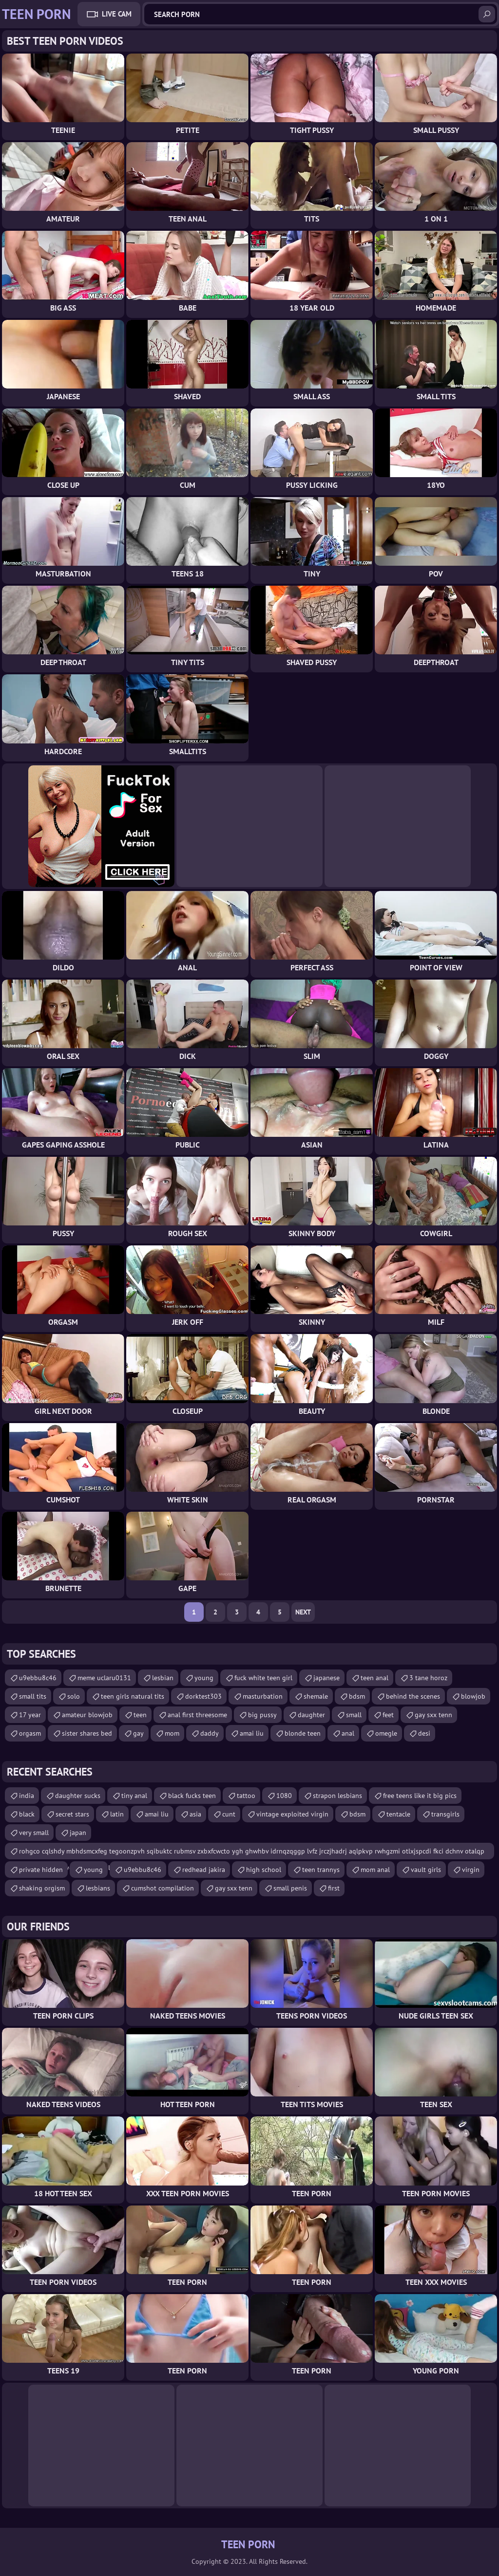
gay (138, 1733)
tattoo (246, 1795)
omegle (386, 1733)
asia (195, 1814)
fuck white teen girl (263, 1677)
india (26, 1795)
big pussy (262, 1714)
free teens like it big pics (420, 1795)
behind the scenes (413, 1696)
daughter (311, 1714)
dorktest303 (203, 1696)
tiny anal (134, 1795)
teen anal (374, 1677)
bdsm (357, 1696)
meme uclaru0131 (104, 1677)
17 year (30, 1714)
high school (263, 1869)
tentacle (398, 1814)
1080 (284, 1795)
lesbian (162, 1677)
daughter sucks (77, 1795)
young (203, 1677)
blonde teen (303, 1733)
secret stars (72, 1814)
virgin (471, 1869)
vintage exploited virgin (292, 1814)
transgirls (445, 1814)
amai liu (252, 1733)
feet (388, 1714)
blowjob (473, 1696)
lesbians (98, 1888)
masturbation (263, 1696)
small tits (32, 1696)
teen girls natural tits (132, 1696)
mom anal (375, 1869)
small (354, 1714)
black (27, 1814)
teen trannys (321, 1869)
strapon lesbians (337, 1795)
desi (424, 1733)
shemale (316, 1696)
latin (117, 1814)
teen (140, 1714)
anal (348, 1733)
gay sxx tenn (433, 1714)
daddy (209, 1733)
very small (34, 1832)
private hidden (41, 1869)
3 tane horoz (428, 1677)
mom (172, 1733)
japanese (326, 1677)
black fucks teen (192, 1795)
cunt (228, 1814)
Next (303, 1612)
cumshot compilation (162, 1888)
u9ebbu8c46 (38, 1677)
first (334, 1888)
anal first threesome (197, 1714)
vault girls (426, 1869)
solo (73, 1696)
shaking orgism (42, 1888)
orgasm (30, 1733)
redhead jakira (203, 1869)
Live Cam (117, 14)
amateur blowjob (87, 1714)
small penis (290, 1888)
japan (78, 1832)
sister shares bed (87, 1733)
